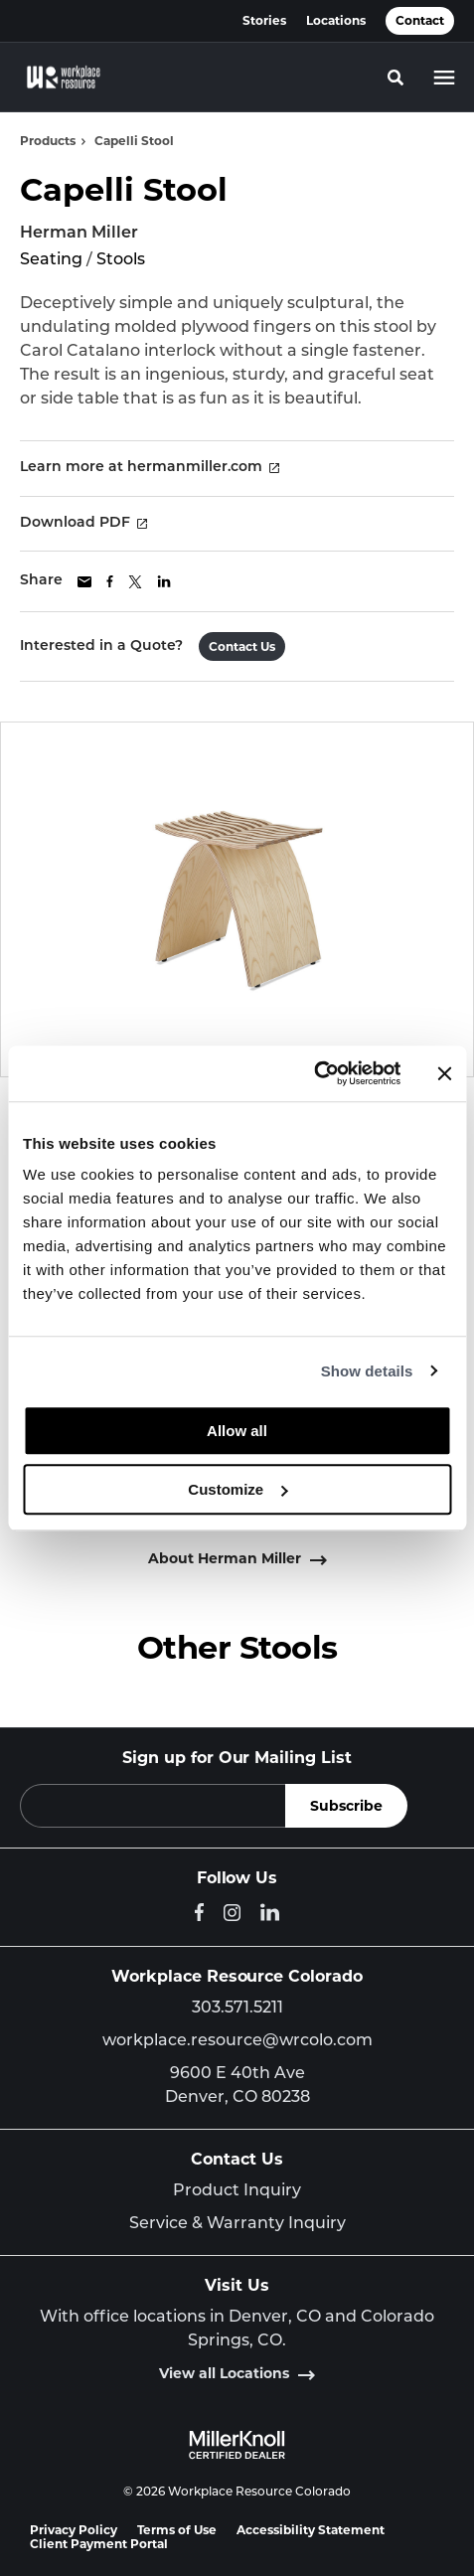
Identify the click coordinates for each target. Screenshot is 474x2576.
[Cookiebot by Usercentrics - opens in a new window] (313, 1073)
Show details (367, 1371)
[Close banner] (444, 1073)
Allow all (237, 1430)
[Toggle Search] (395, 77)
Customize (237, 1489)
